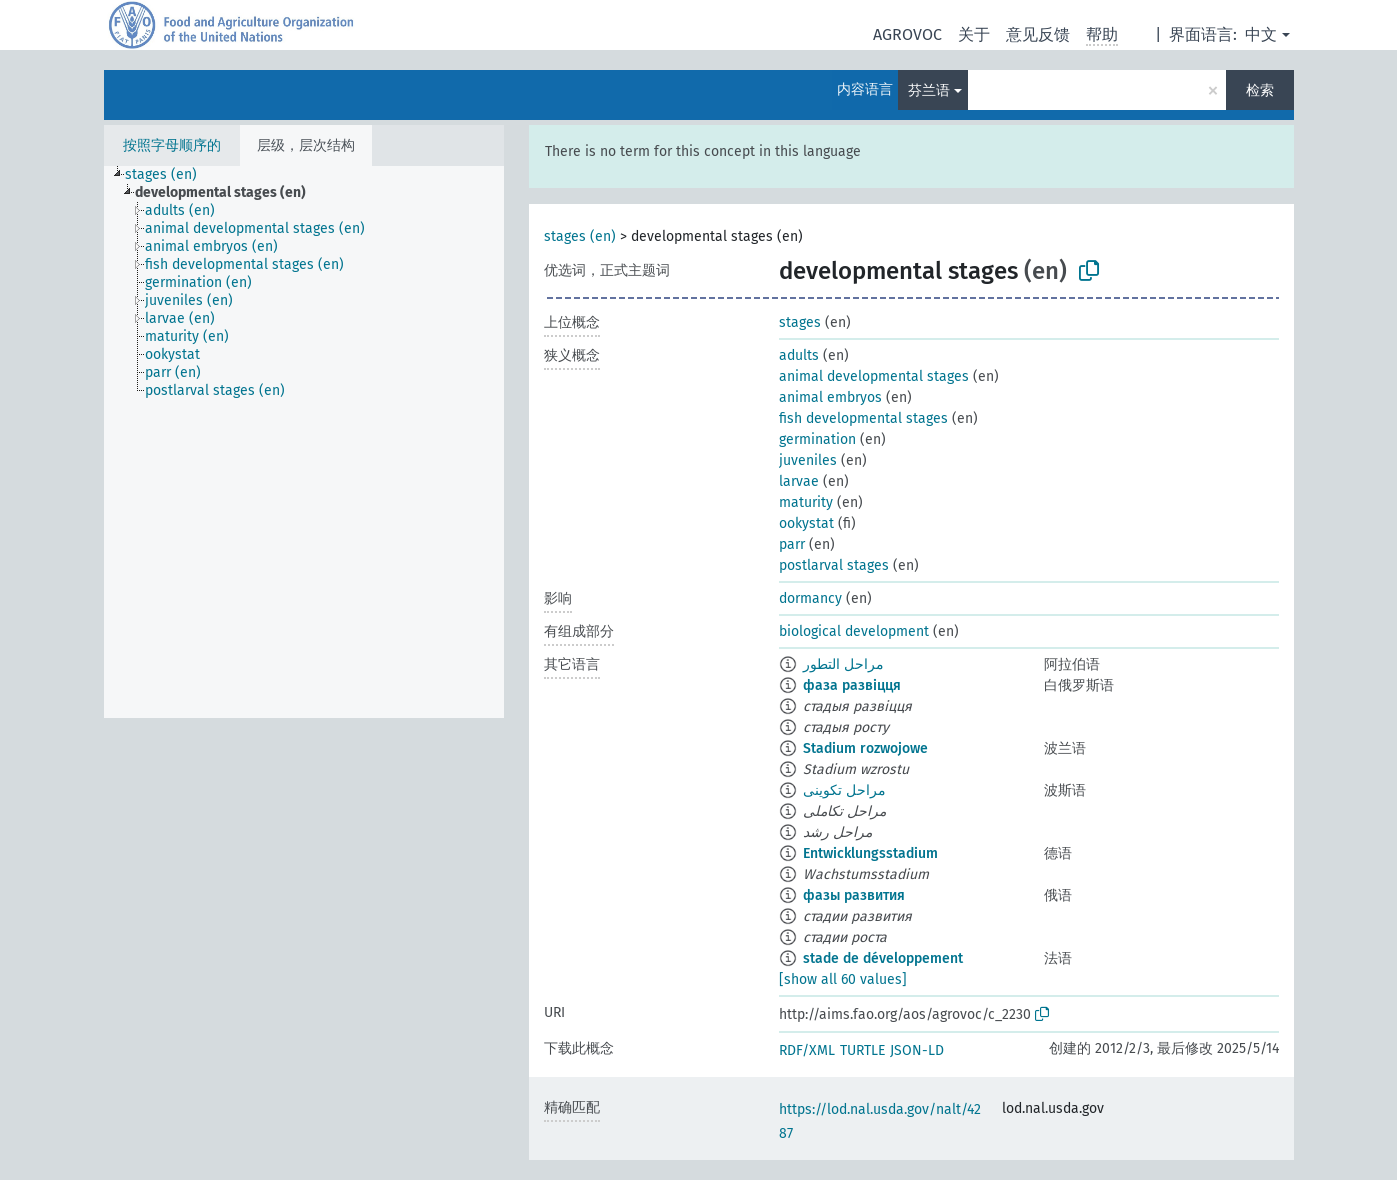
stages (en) (580, 236)
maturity (806, 502)
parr (792, 544)
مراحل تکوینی (844, 790)
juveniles (808, 460)
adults (799, 355)
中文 (1261, 34)
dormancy (810, 598)
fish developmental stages (863, 418)
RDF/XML (807, 1050)
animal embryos (830, 397)
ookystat (806, 523)
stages (800, 322)
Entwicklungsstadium (870, 853)
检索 (1260, 90)
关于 (974, 34)
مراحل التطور (843, 664)
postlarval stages (834, 565)
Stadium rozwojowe (865, 748)
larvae (799, 481)
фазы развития (854, 895)
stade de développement (883, 958)
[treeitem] (169, 175)
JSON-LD (917, 1050)
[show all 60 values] (843, 979)
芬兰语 (929, 90)
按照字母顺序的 (172, 145)
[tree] (304, 442)
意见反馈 (1038, 34)
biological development (854, 631)
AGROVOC (907, 34)
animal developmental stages (874, 376)
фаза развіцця (852, 685)
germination (817, 439)
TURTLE (862, 1050)
